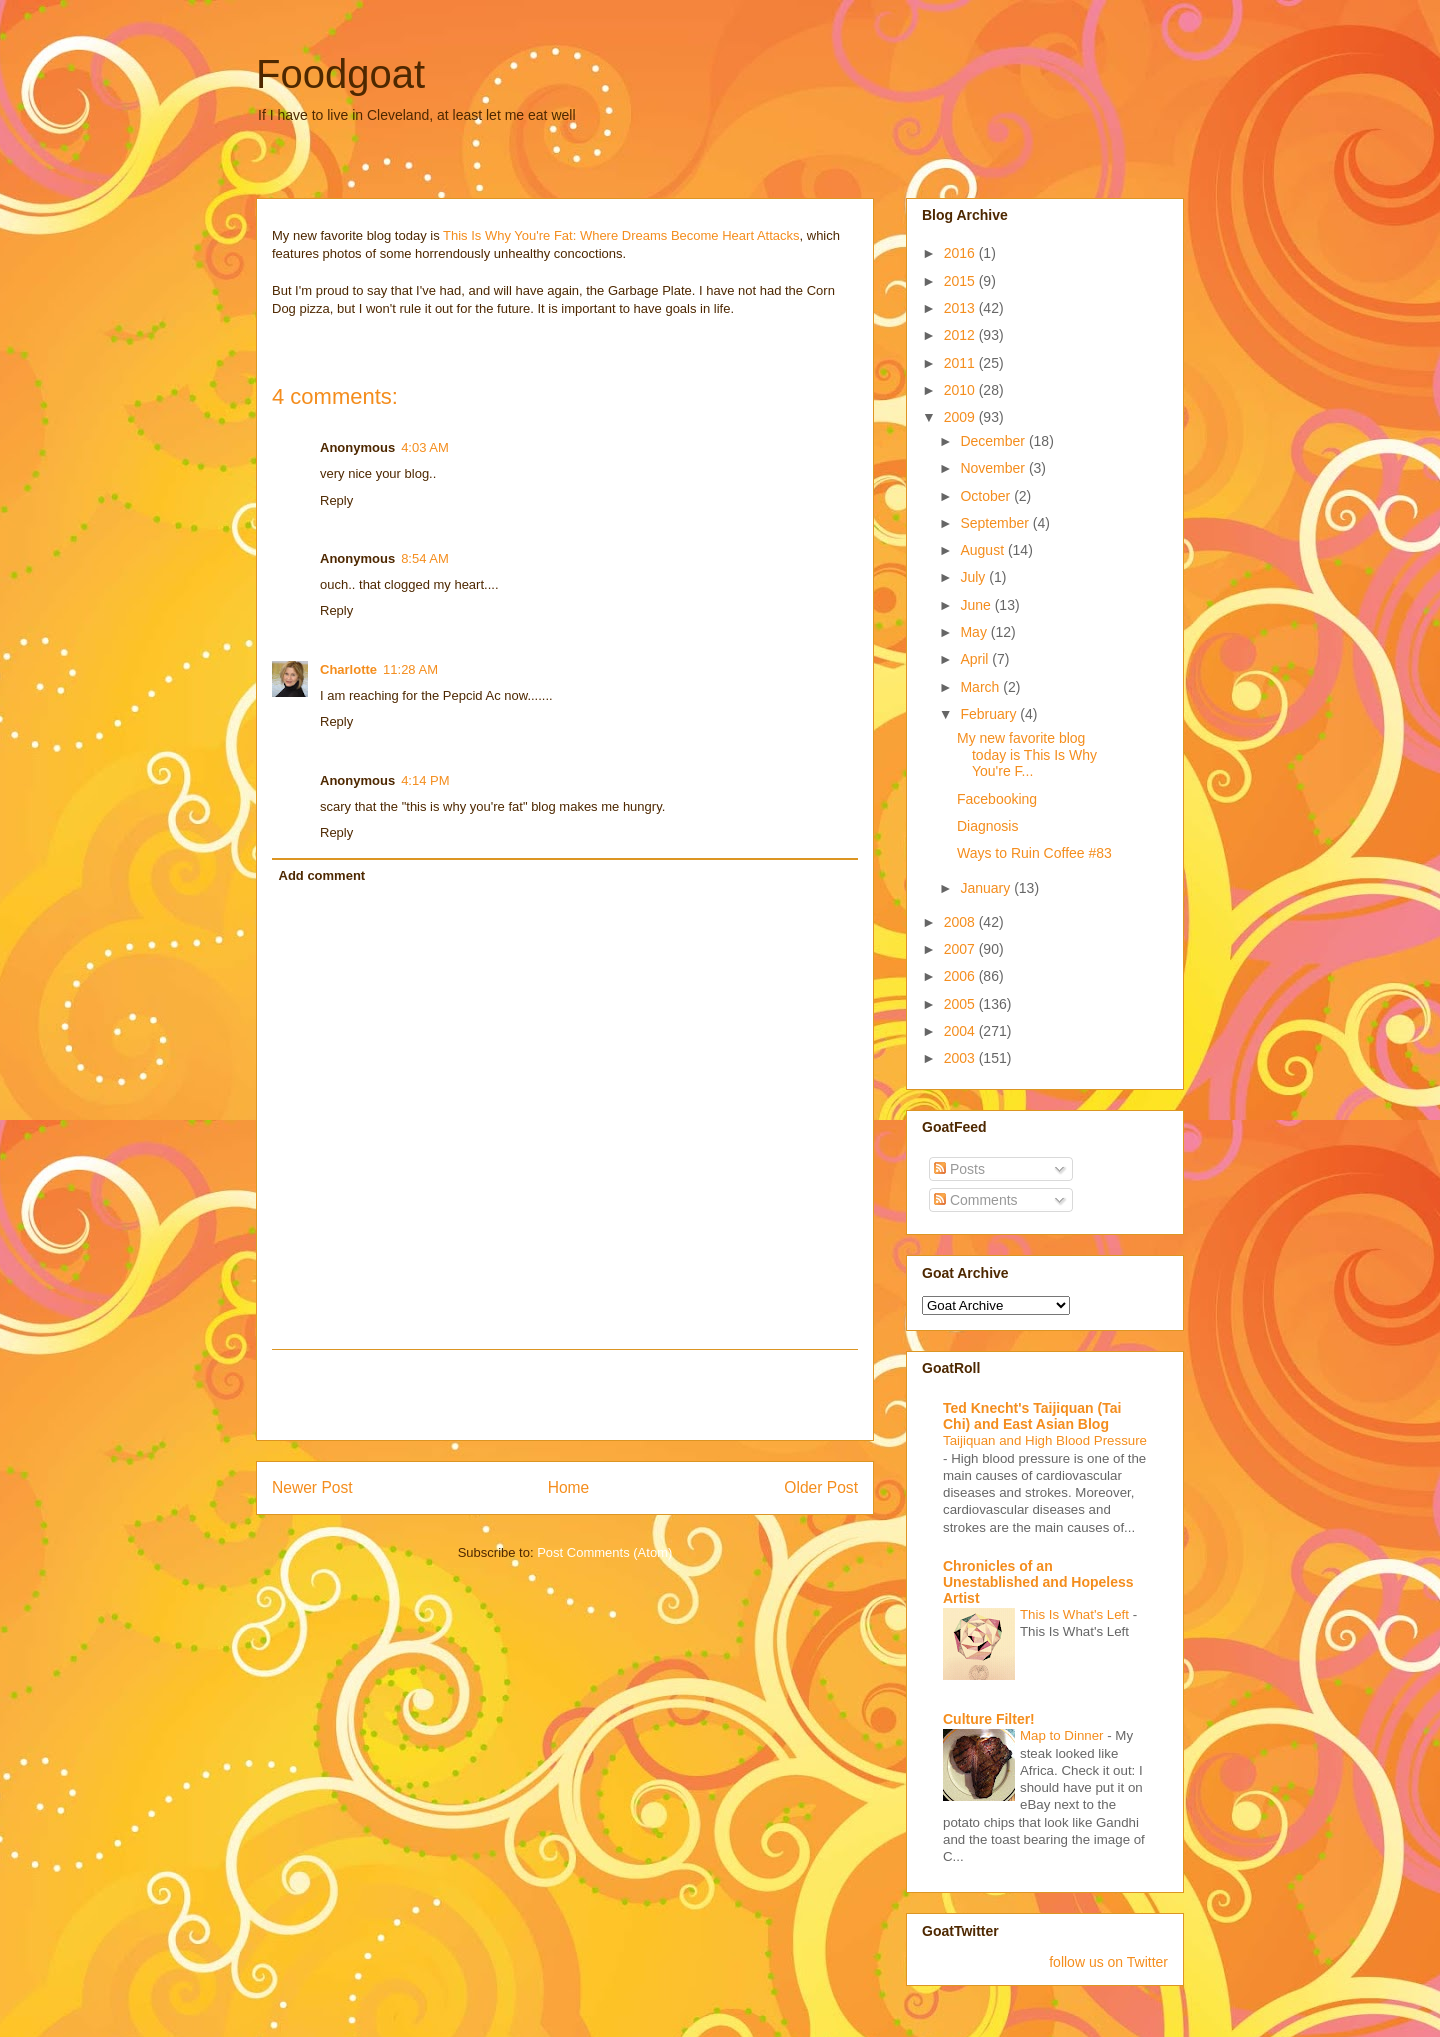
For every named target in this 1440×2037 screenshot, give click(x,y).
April (976, 659)
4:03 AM (425, 447)
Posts (959, 1169)
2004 (961, 1031)
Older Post (821, 1487)
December (994, 441)
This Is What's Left (1076, 1614)
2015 (961, 281)
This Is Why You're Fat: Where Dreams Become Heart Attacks (621, 235)
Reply (336, 500)
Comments (976, 1200)
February (990, 714)
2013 (961, 308)
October (987, 496)
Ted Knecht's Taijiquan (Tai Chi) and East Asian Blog (1032, 1416)
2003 (961, 1058)
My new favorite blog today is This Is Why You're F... (1027, 755)
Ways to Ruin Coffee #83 (1034, 853)
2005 (961, 1004)
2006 (961, 976)
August (983, 550)
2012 (961, 335)
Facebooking (997, 799)
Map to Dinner (1063, 1735)
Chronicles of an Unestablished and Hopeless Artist (1038, 1582)
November (994, 468)
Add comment (322, 875)
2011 (961, 363)
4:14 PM (425, 780)
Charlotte (348, 669)
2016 (961, 253)
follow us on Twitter (1108, 1962)
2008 (961, 922)
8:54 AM (425, 558)
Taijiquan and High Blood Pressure (1045, 1440)
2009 (961, 417)
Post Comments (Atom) (604, 1552)
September (996, 523)
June (977, 605)
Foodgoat (340, 74)
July (974, 577)
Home (569, 1487)
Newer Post (312, 1487)
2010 (961, 390)
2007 (961, 949)
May (975, 632)
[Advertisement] (565, 1395)
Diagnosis (987, 826)
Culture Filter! (989, 1719)
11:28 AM (410, 669)
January (987, 888)
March (981, 687)
